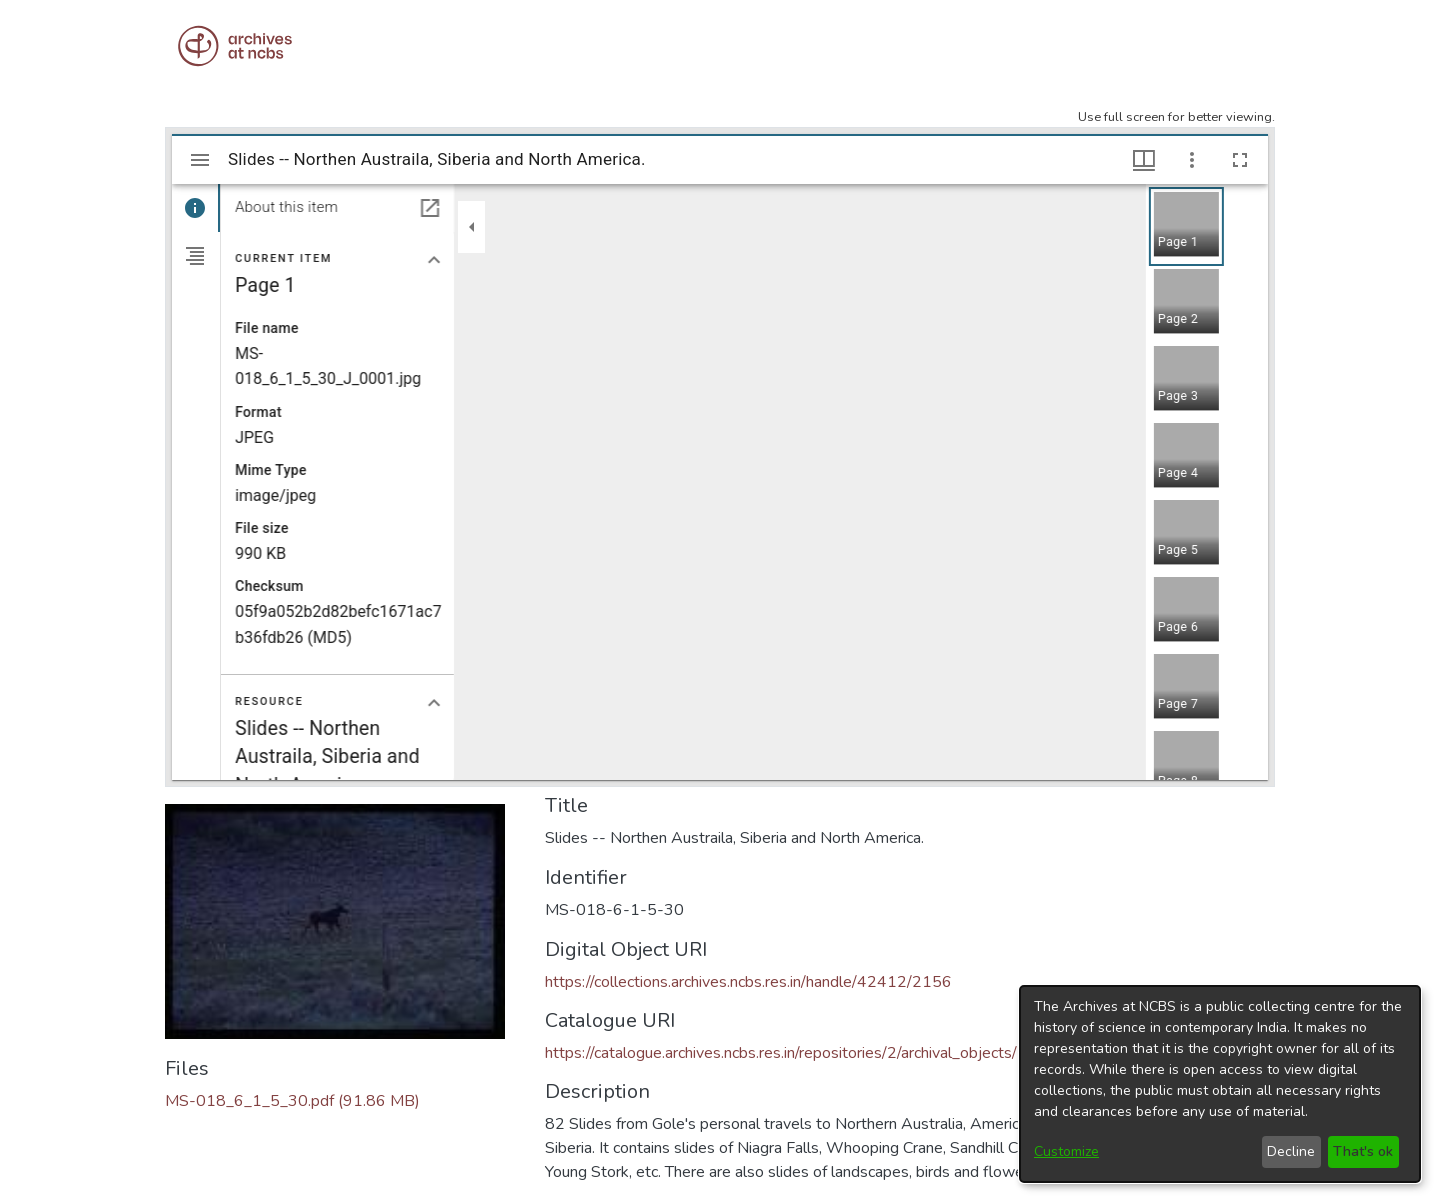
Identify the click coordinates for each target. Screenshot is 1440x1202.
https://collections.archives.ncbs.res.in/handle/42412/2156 (748, 982)
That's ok (1363, 1151)
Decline (1291, 1151)
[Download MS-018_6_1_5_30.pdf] (292, 1101)
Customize (1066, 1151)
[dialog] (1220, 1084)
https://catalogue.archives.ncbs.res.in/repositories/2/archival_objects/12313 (806, 1053)
